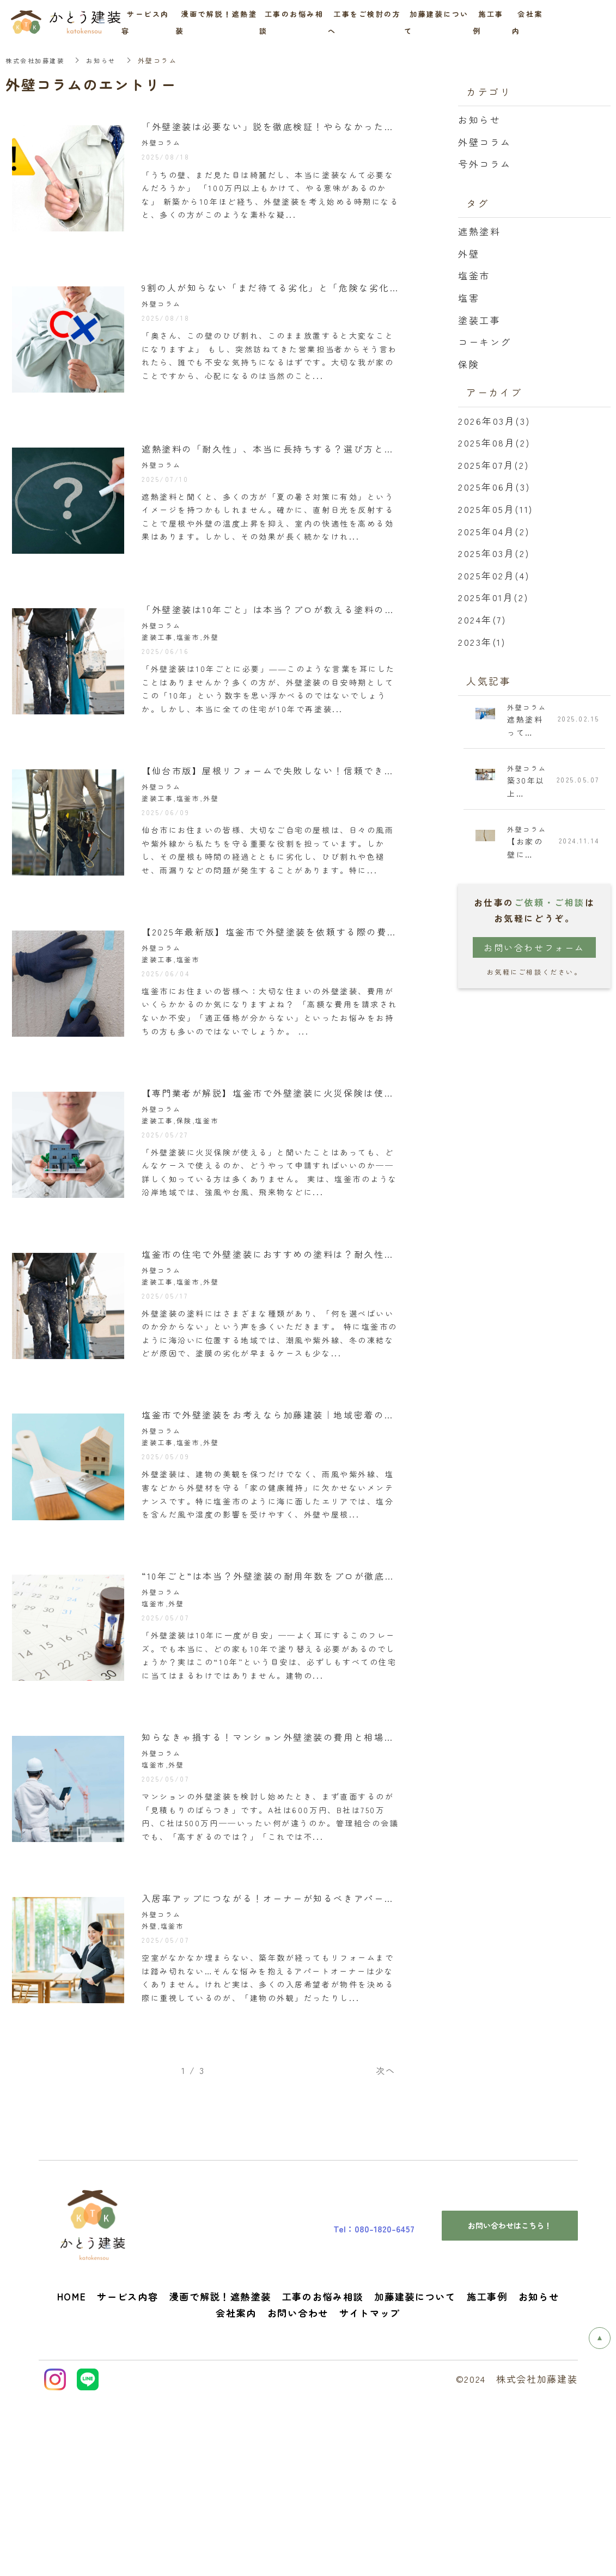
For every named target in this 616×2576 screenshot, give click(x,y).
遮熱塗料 (479, 231)
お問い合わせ (297, 2491)
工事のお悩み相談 (323, 2474)
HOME (72, 2474)
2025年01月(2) (493, 597)
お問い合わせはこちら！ (510, 2402)
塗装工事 (479, 320)
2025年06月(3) (494, 486)
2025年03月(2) (493, 553)
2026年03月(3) (494, 420)
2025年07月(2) (493, 465)
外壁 (468, 253)
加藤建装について (415, 2474)
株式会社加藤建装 (37, 60)
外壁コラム (484, 142)
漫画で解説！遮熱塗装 (220, 2474)
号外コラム (484, 163)
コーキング (484, 341)
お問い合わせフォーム (534, 950)
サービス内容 (127, 2474)
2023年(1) (481, 641)
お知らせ (106, 60)
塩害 (468, 297)
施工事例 (487, 2474)
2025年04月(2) (493, 531)
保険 (468, 364)
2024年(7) (482, 619)
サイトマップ (369, 2491)
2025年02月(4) (493, 575)
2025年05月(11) (495, 509)
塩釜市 (474, 275)
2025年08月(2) (494, 442)
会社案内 (236, 2491)
